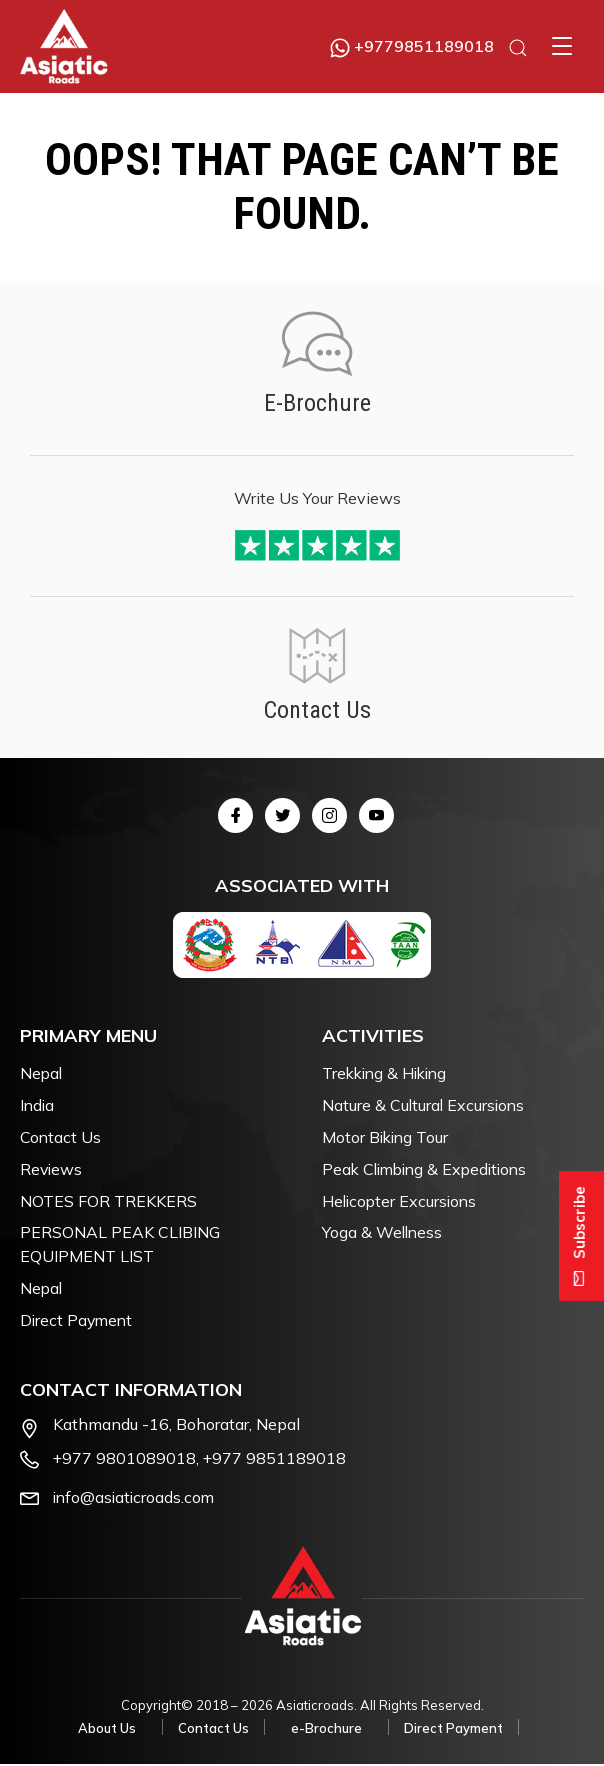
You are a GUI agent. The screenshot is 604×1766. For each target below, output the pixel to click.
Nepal (42, 1074)
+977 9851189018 (276, 1460)
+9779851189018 (412, 46)
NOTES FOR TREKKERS (108, 1202)
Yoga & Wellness (383, 1234)
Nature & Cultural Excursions (425, 1106)
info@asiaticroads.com (136, 1499)
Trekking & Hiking (388, 1074)
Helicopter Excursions (401, 1202)
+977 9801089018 (125, 1460)
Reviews (52, 1170)
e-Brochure (326, 1730)
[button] (562, 46)
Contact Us (61, 1138)
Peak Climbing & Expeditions (429, 1170)
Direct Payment (78, 1322)
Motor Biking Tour (387, 1138)
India (38, 1106)
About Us (107, 1730)
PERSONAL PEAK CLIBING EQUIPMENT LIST (120, 1246)
